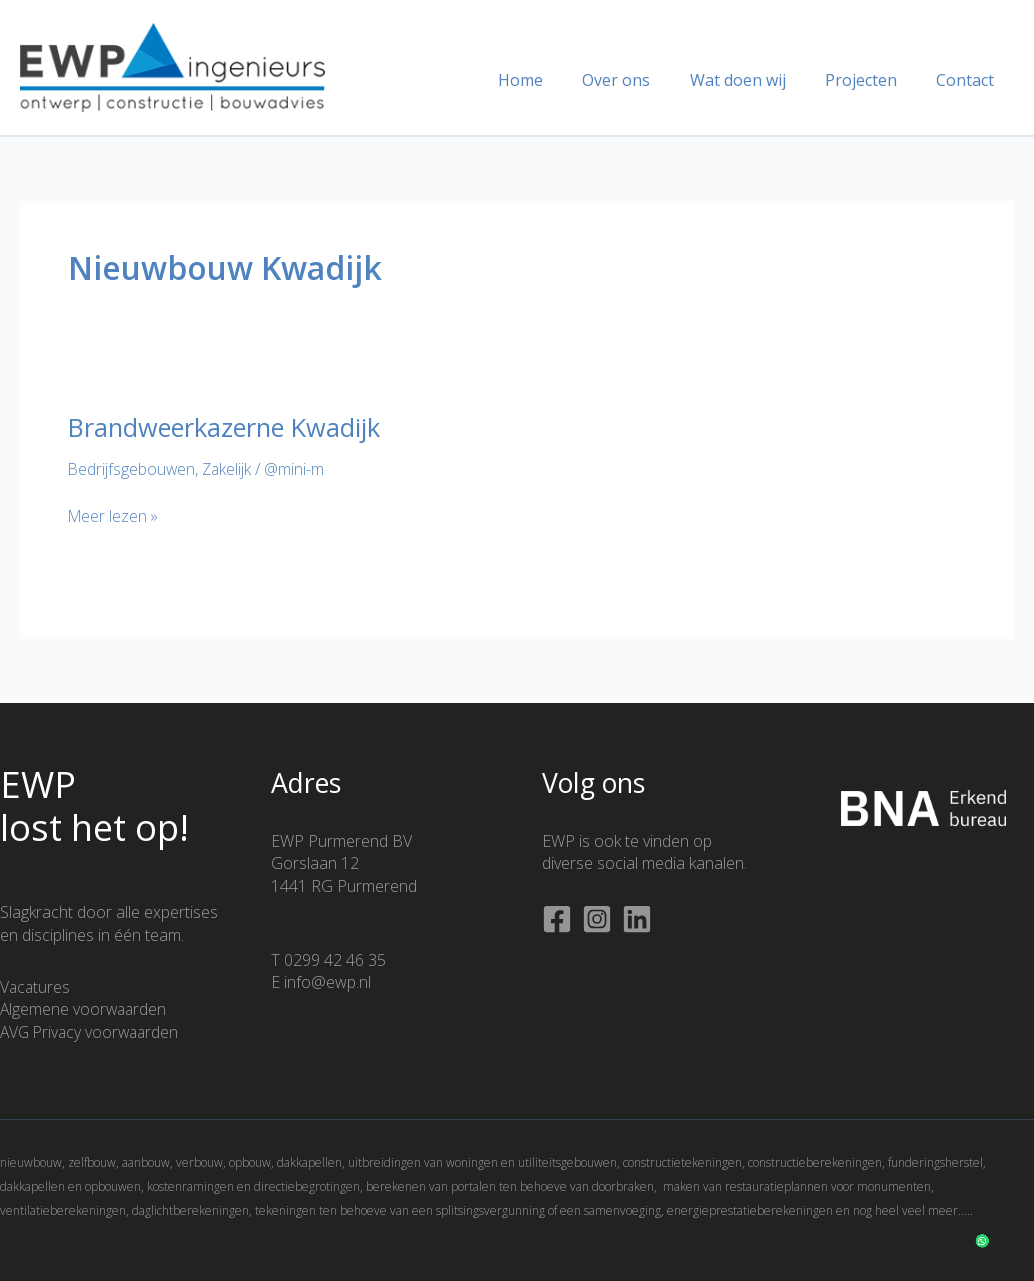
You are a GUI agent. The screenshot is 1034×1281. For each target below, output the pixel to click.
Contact (969, 80)
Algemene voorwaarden (85, 1009)
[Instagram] (597, 919)
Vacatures (36, 986)
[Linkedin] (637, 919)
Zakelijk (229, 469)
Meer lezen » (114, 516)
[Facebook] (557, 919)
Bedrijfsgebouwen (132, 469)
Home (553, 80)
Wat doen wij (756, 80)
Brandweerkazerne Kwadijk (229, 427)
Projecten (872, 80)
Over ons (642, 80)
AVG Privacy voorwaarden (92, 1031)
